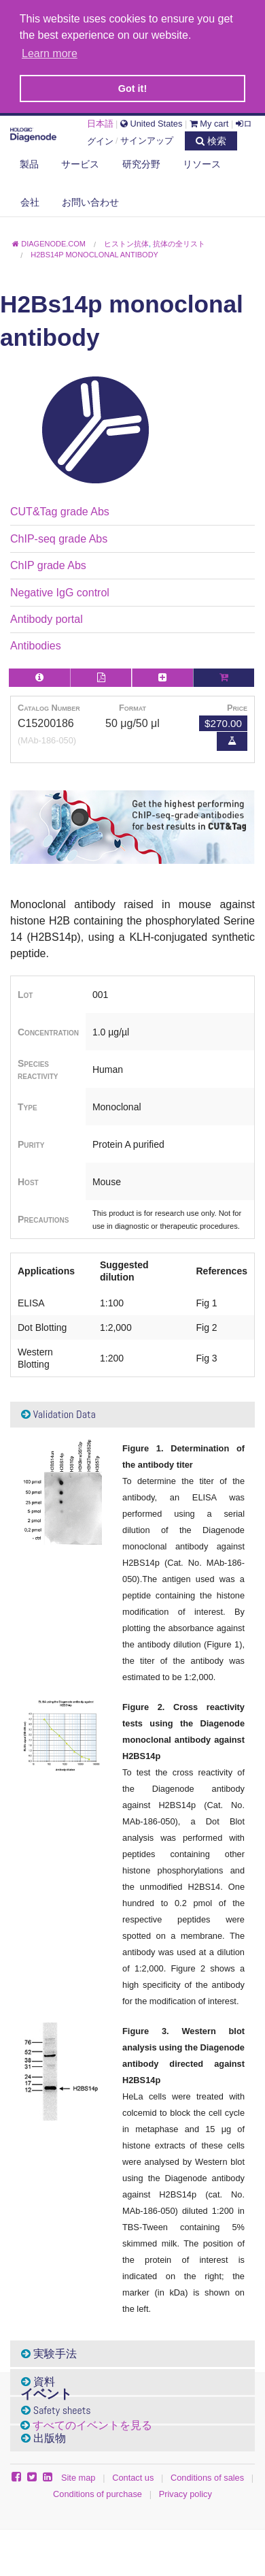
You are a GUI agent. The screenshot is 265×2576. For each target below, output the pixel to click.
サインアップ (146, 138)
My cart (209, 121)
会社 (29, 198)
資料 (38, 2379)
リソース (202, 161)
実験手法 (49, 2351)
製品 (29, 161)
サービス (80, 161)
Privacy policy (185, 2491)
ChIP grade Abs (48, 562)
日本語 (100, 121)
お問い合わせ (90, 198)
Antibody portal (46, 616)
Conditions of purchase (97, 2491)
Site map (78, 2475)
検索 (211, 137)
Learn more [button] (49, 53)
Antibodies (35, 643)
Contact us (133, 2475)
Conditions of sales (207, 2475)
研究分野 (141, 161)
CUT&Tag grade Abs (59, 509)
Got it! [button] (132, 88)
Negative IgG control (59, 590)
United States (151, 121)
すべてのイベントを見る (92, 2422)
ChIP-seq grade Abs (58, 536)
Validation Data (58, 1411)
